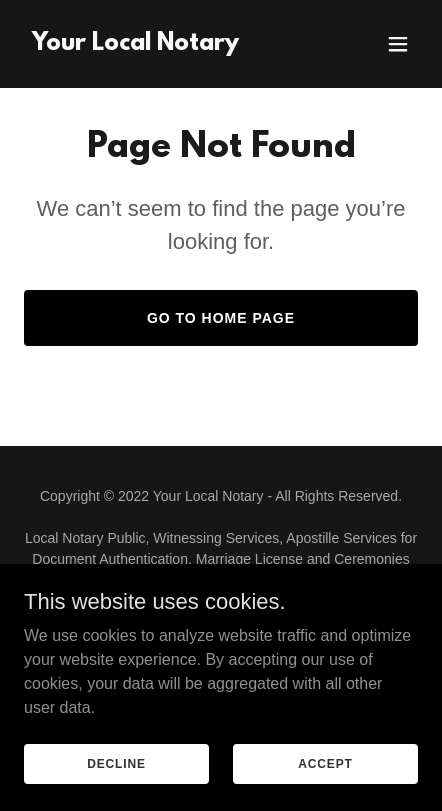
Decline (116, 763)
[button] (398, 44)
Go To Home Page (221, 318)
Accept (325, 763)
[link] (135, 44)
